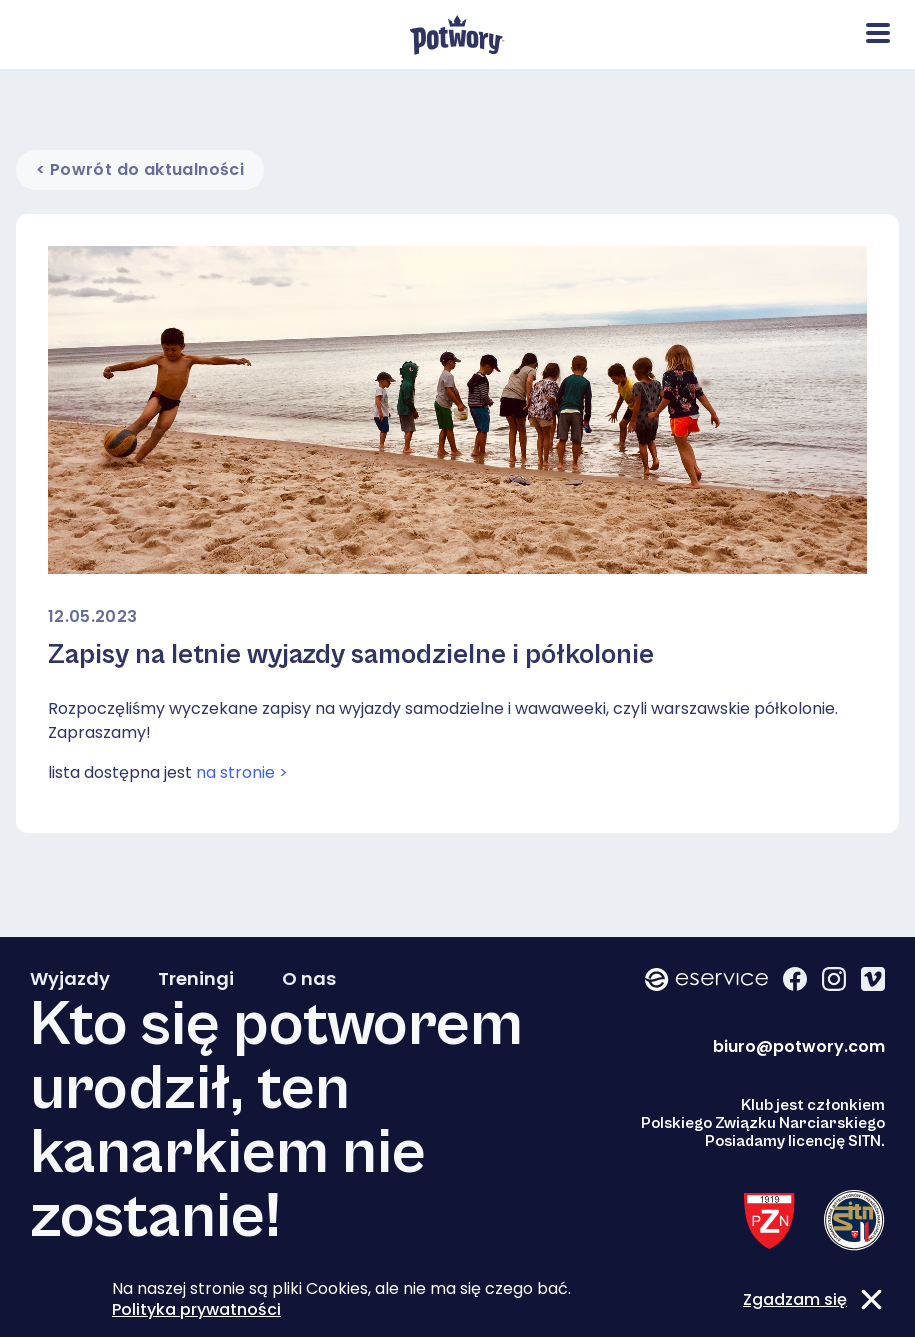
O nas (309, 979)
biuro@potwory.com (799, 1046)
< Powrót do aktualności (140, 169)
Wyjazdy (70, 979)
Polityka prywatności (196, 1309)
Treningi (196, 979)
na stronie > (242, 772)
